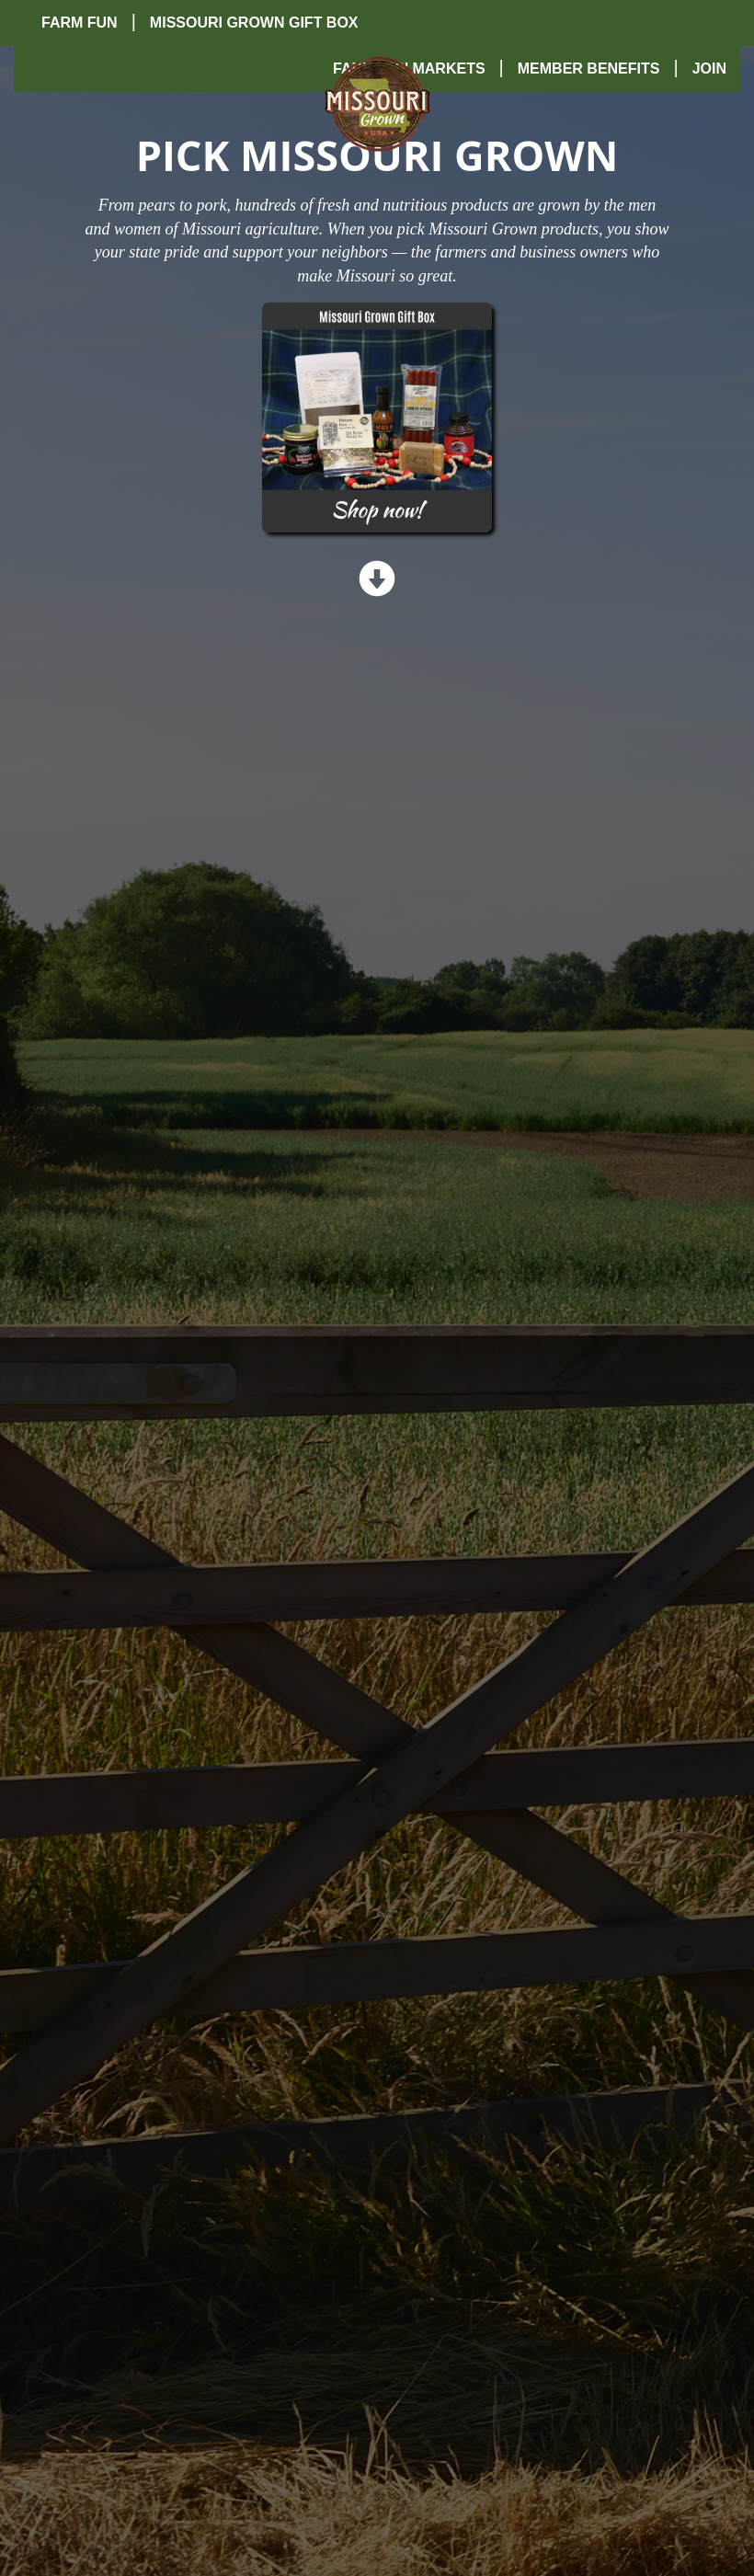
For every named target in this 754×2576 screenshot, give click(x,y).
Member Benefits (589, 68)
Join (709, 68)
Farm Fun (79, 22)
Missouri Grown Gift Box (254, 22)
